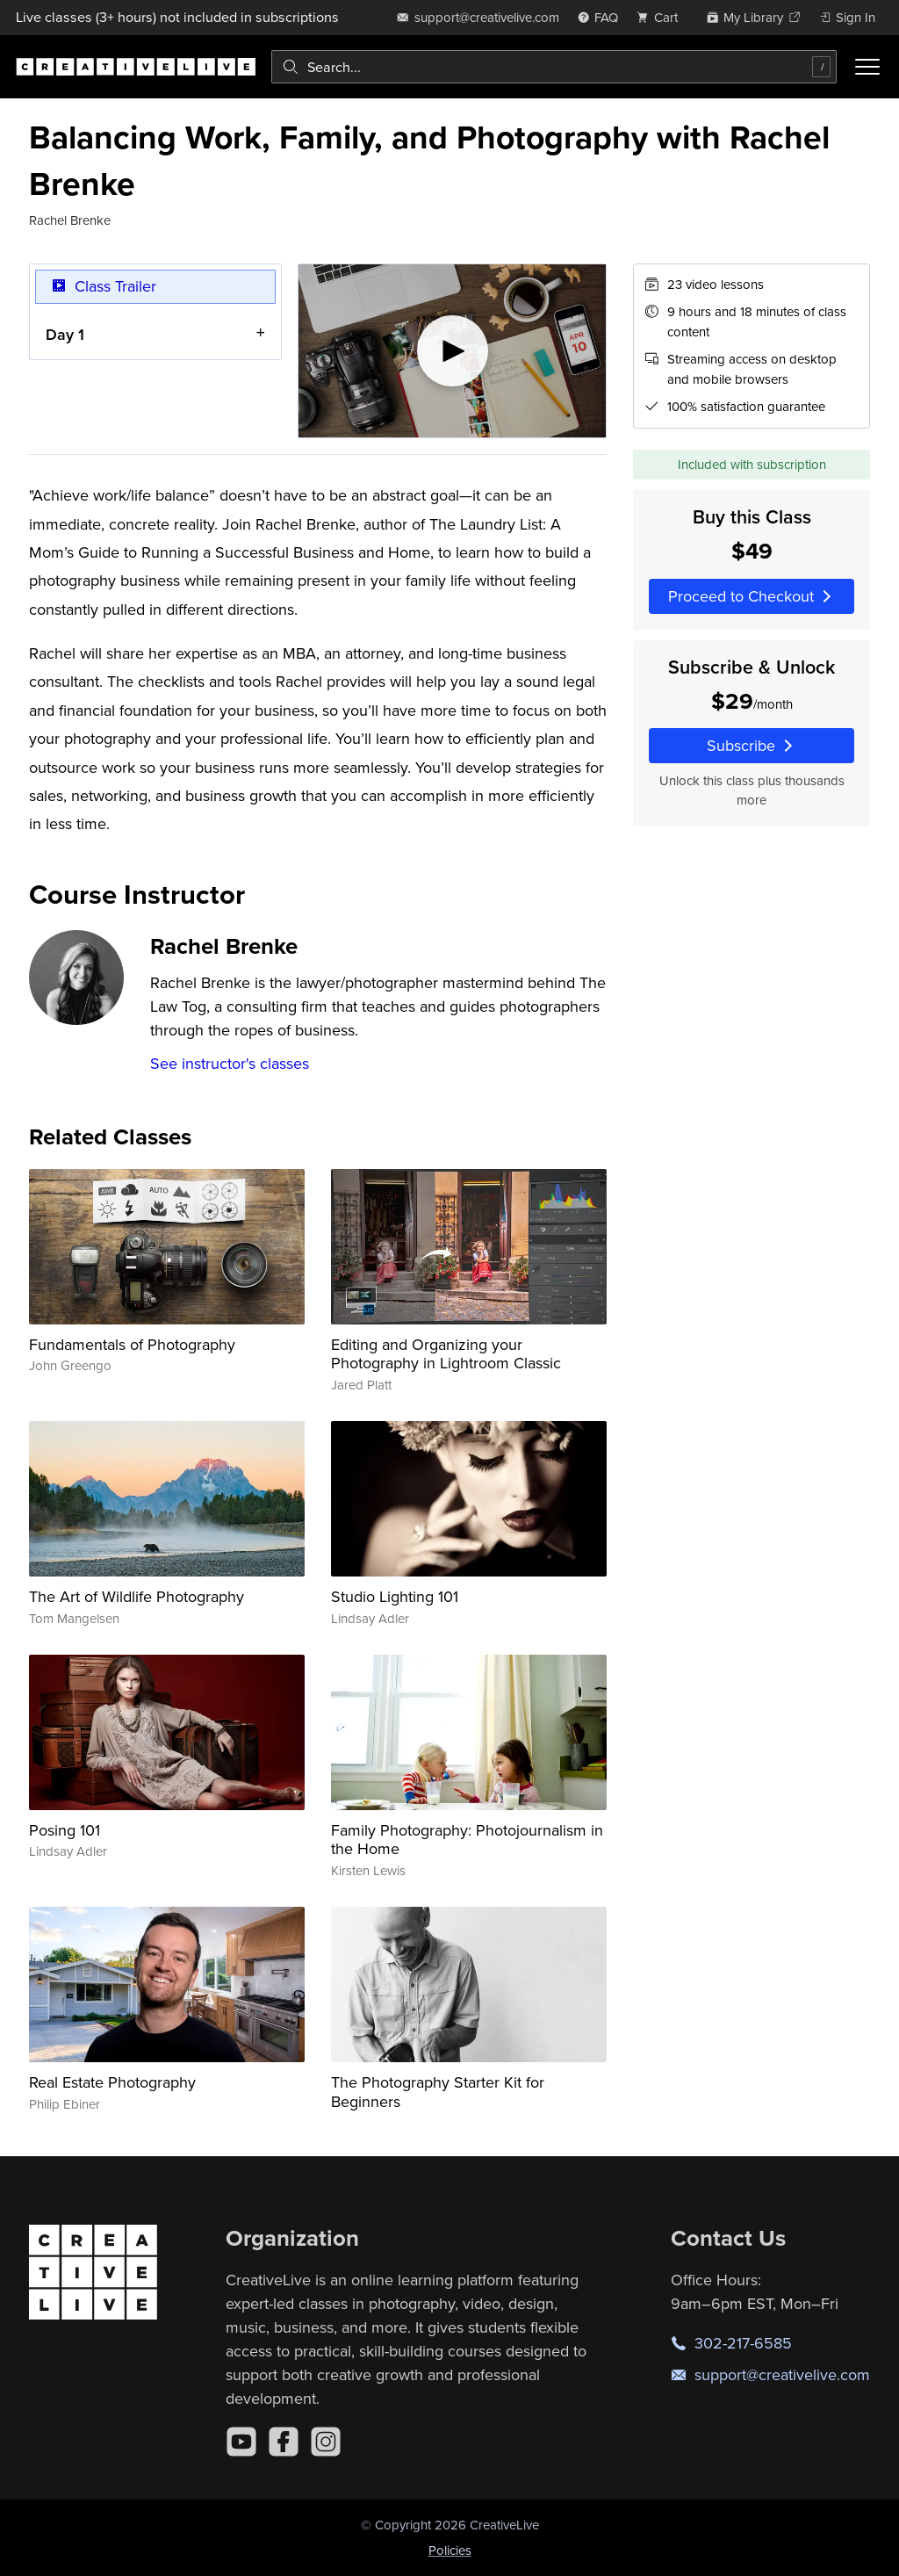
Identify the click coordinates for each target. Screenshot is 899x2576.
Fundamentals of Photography (132, 1344)
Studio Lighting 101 (394, 1596)
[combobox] (554, 67)
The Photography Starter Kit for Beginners (437, 2091)
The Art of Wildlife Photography (136, 1596)
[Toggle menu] (867, 67)
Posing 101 (64, 1830)
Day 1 (65, 334)
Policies (449, 2550)
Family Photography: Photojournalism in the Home (467, 1839)
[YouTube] (241, 2441)
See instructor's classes (229, 1063)
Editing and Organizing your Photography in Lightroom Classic (446, 1354)
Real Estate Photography (112, 2082)
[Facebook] (283, 2441)
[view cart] (662, 17)
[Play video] (452, 350)
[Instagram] (326, 2441)
